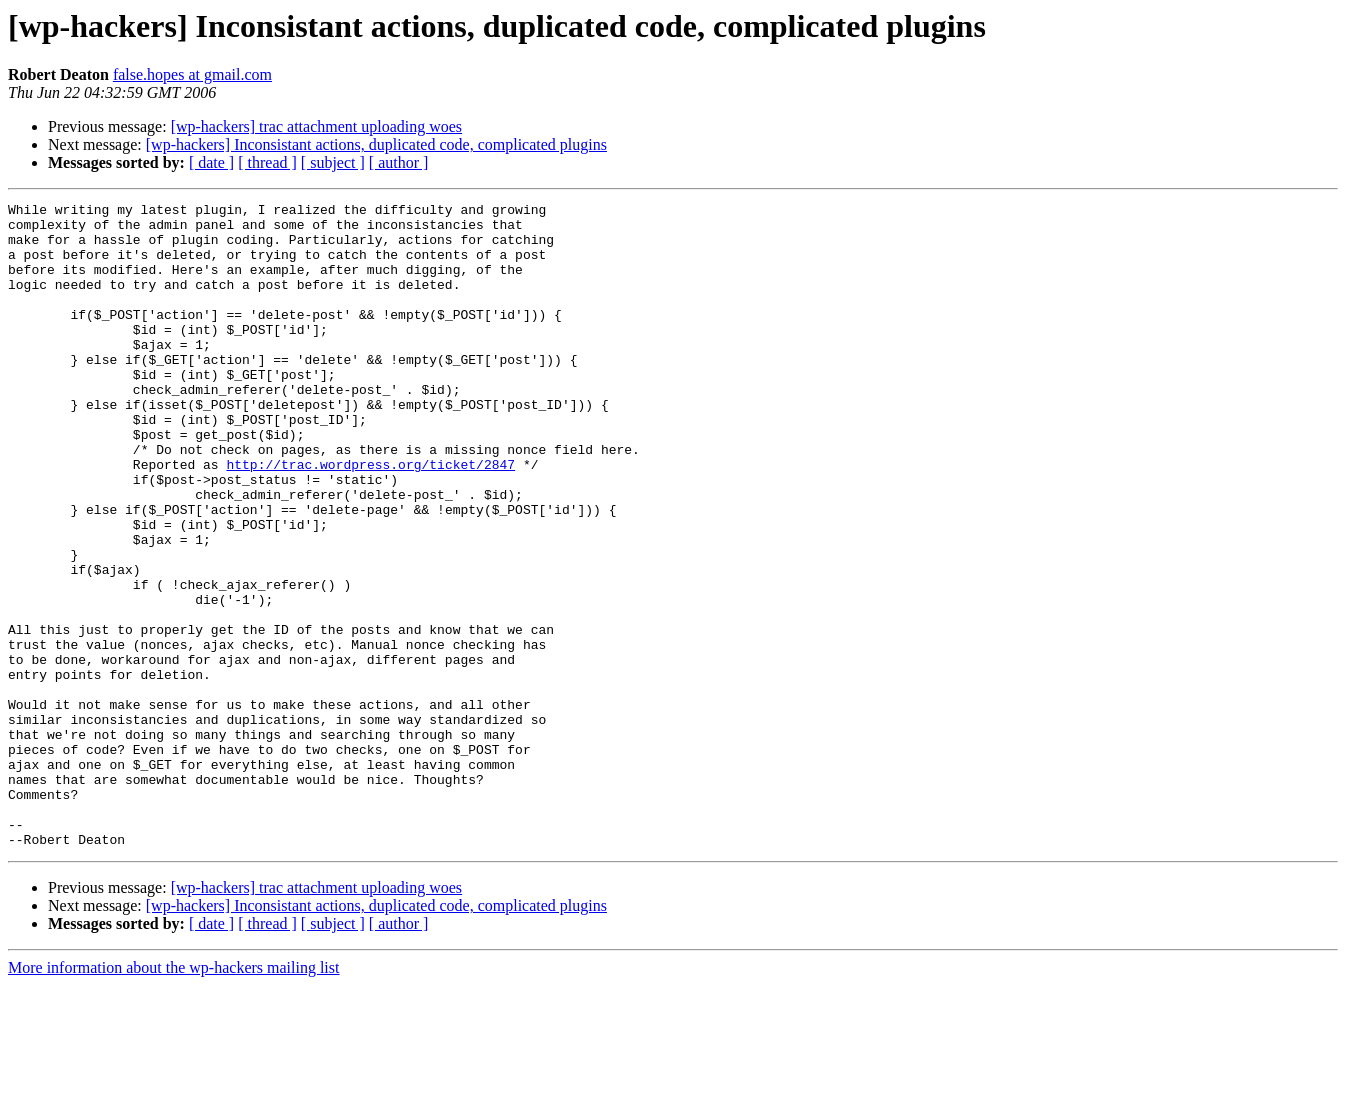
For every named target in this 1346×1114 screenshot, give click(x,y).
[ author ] (399, 162)
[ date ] (211, 162)
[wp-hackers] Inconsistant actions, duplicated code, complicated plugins (376, 144)
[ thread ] (267, 162)
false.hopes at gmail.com (192, 74)
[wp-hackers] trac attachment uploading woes (316, 126)
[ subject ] (333, 162)
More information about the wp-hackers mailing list (173, 1096)
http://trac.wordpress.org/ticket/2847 (370, 518)
